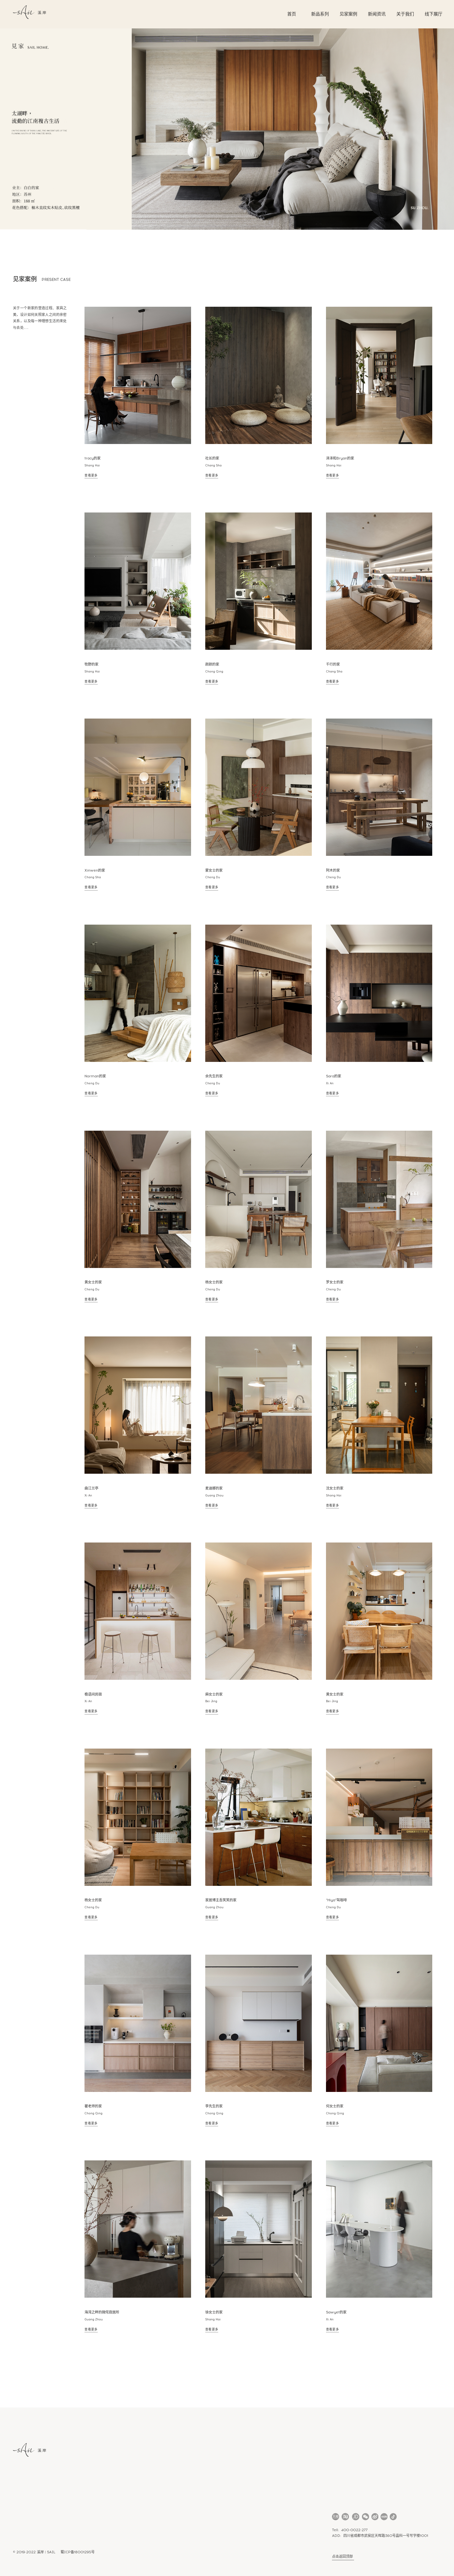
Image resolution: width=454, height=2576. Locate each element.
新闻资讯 (377, 14)
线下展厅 (433, 14)
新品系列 (320, 14)
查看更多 (91, 475)
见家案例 (348, 14)
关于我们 (405, 14)
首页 (291, 14)
